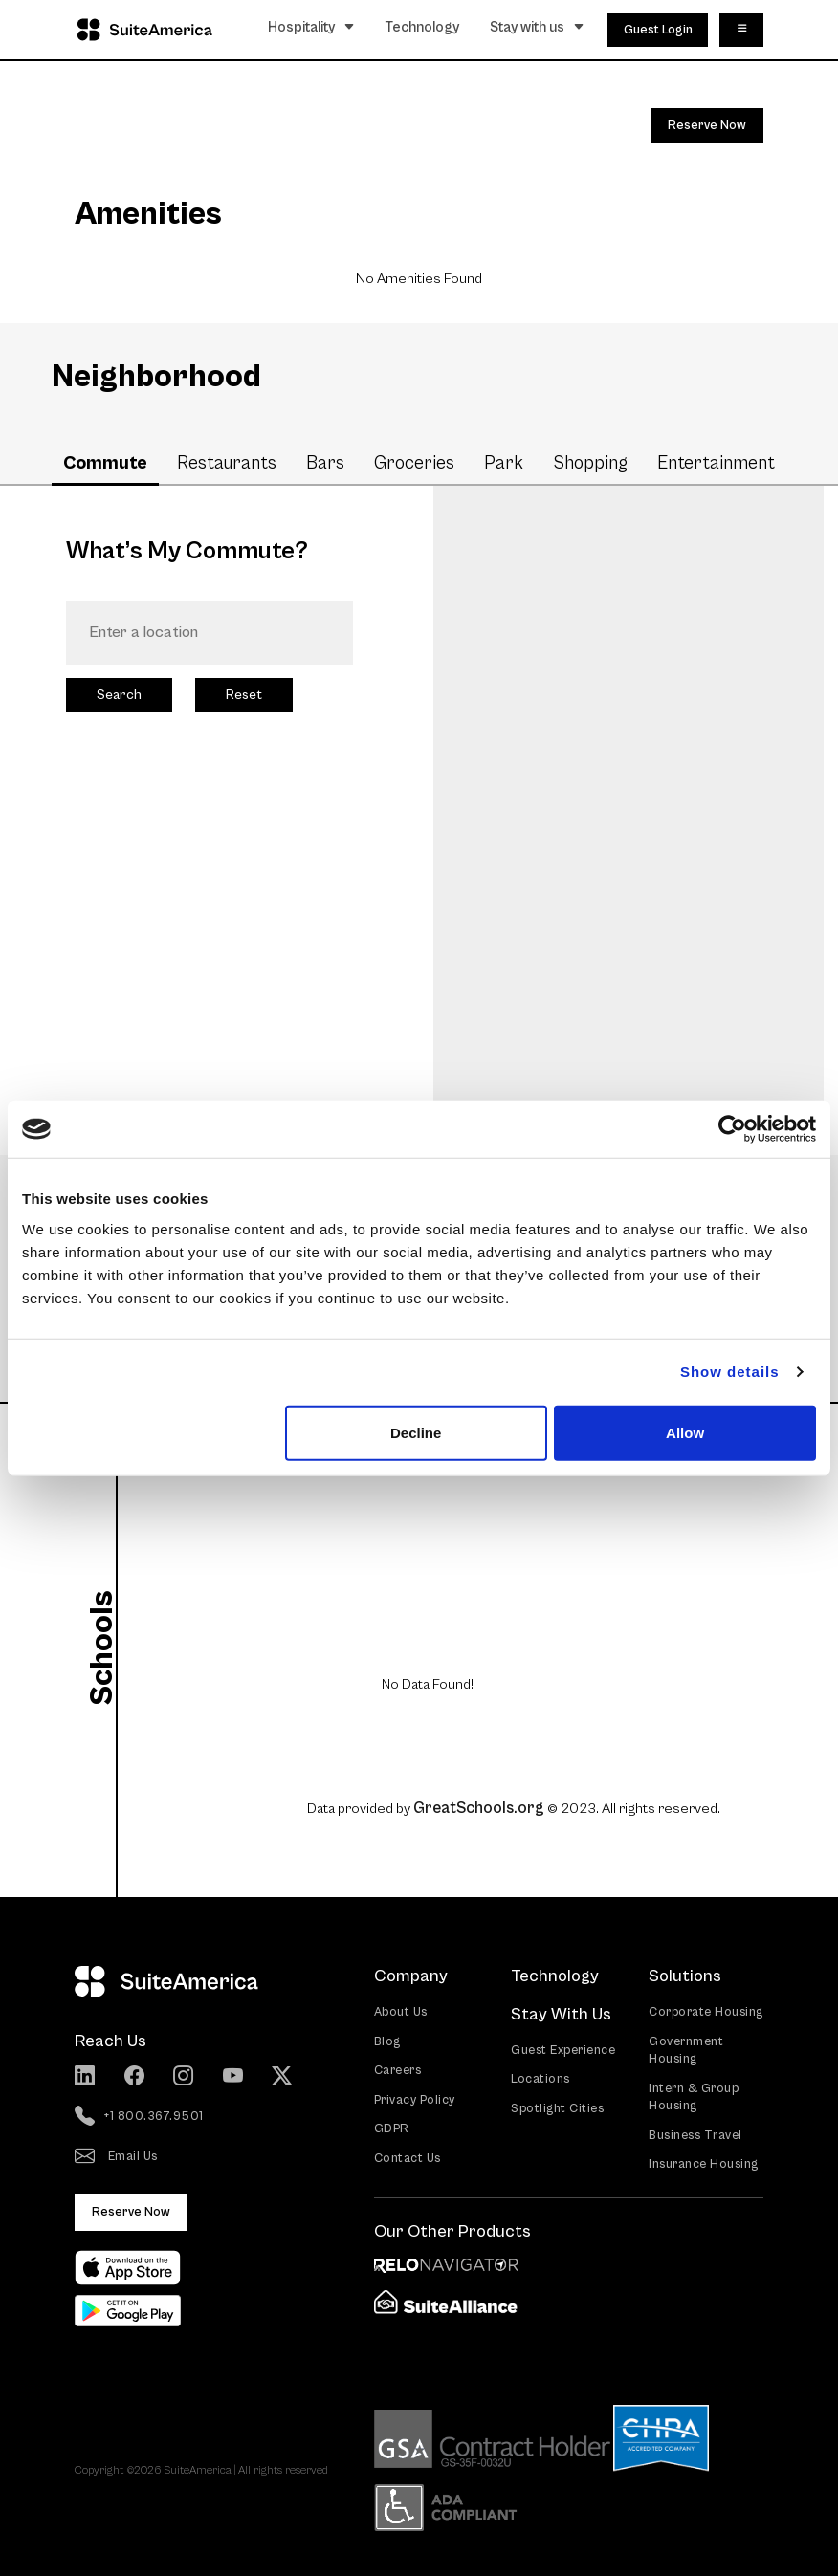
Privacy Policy (414, 2099)
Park (503, 462)
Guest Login (658, 29)
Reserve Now (707, 126)
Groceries (414, 462)
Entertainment (716, 462)
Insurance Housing (704, 2163)
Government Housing (686, 2050)
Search (119, 695)
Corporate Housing (706, 2011)
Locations (540, 2078)
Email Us (116, 2157)
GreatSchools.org (478, 1807)
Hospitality (311, 26)
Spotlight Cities (557, 2108)
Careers (398, 2070)
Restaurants (226, 462)
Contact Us (407, 2157)
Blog (387, 2041)
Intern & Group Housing (694, 2097)
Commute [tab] (105, 462)
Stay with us (537, 26)
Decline (415, 1432)
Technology (422, 26)
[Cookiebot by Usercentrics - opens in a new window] (732, 1129)
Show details (730, 1372)
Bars (325, 462)
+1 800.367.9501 (139, 2117)
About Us (401, 2011)
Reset (244, 695)
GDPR (391, 2128)
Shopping (590, 462)
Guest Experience (563, 2049)
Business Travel (695, 2135)
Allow (685, 1432)
